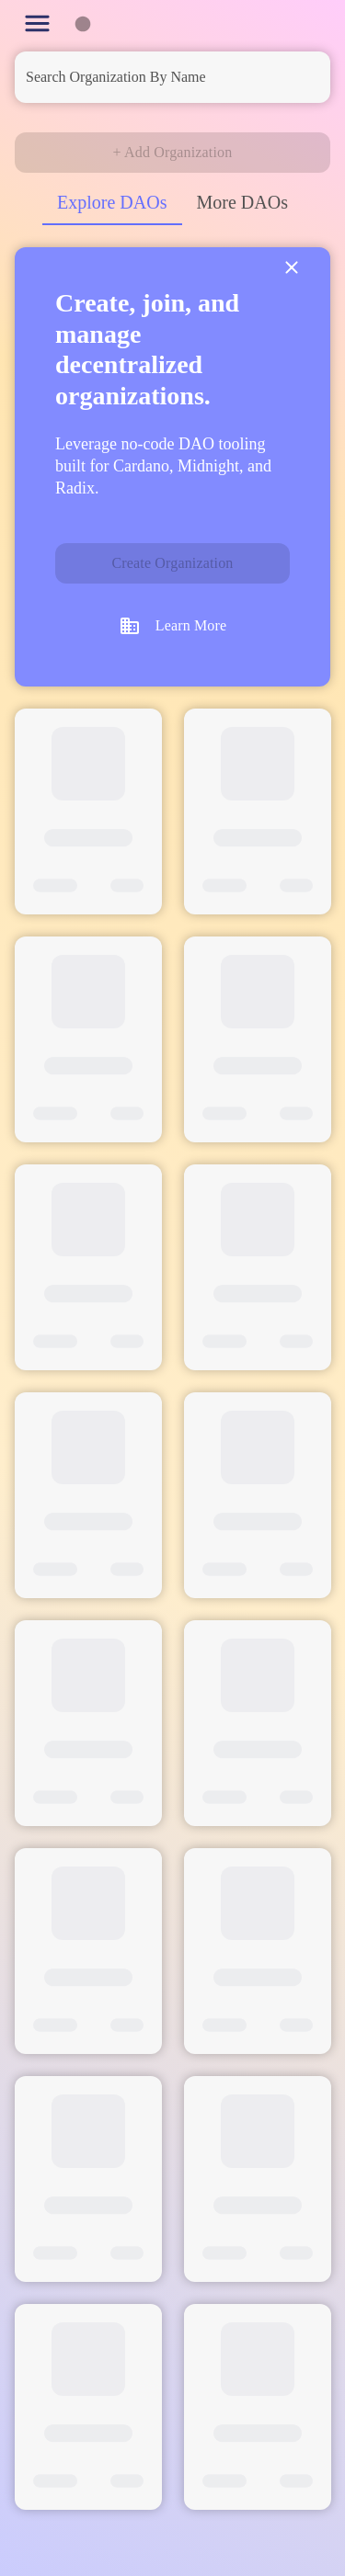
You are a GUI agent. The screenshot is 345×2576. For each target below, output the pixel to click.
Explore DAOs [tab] (112, 202)
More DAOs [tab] (242, 202)
